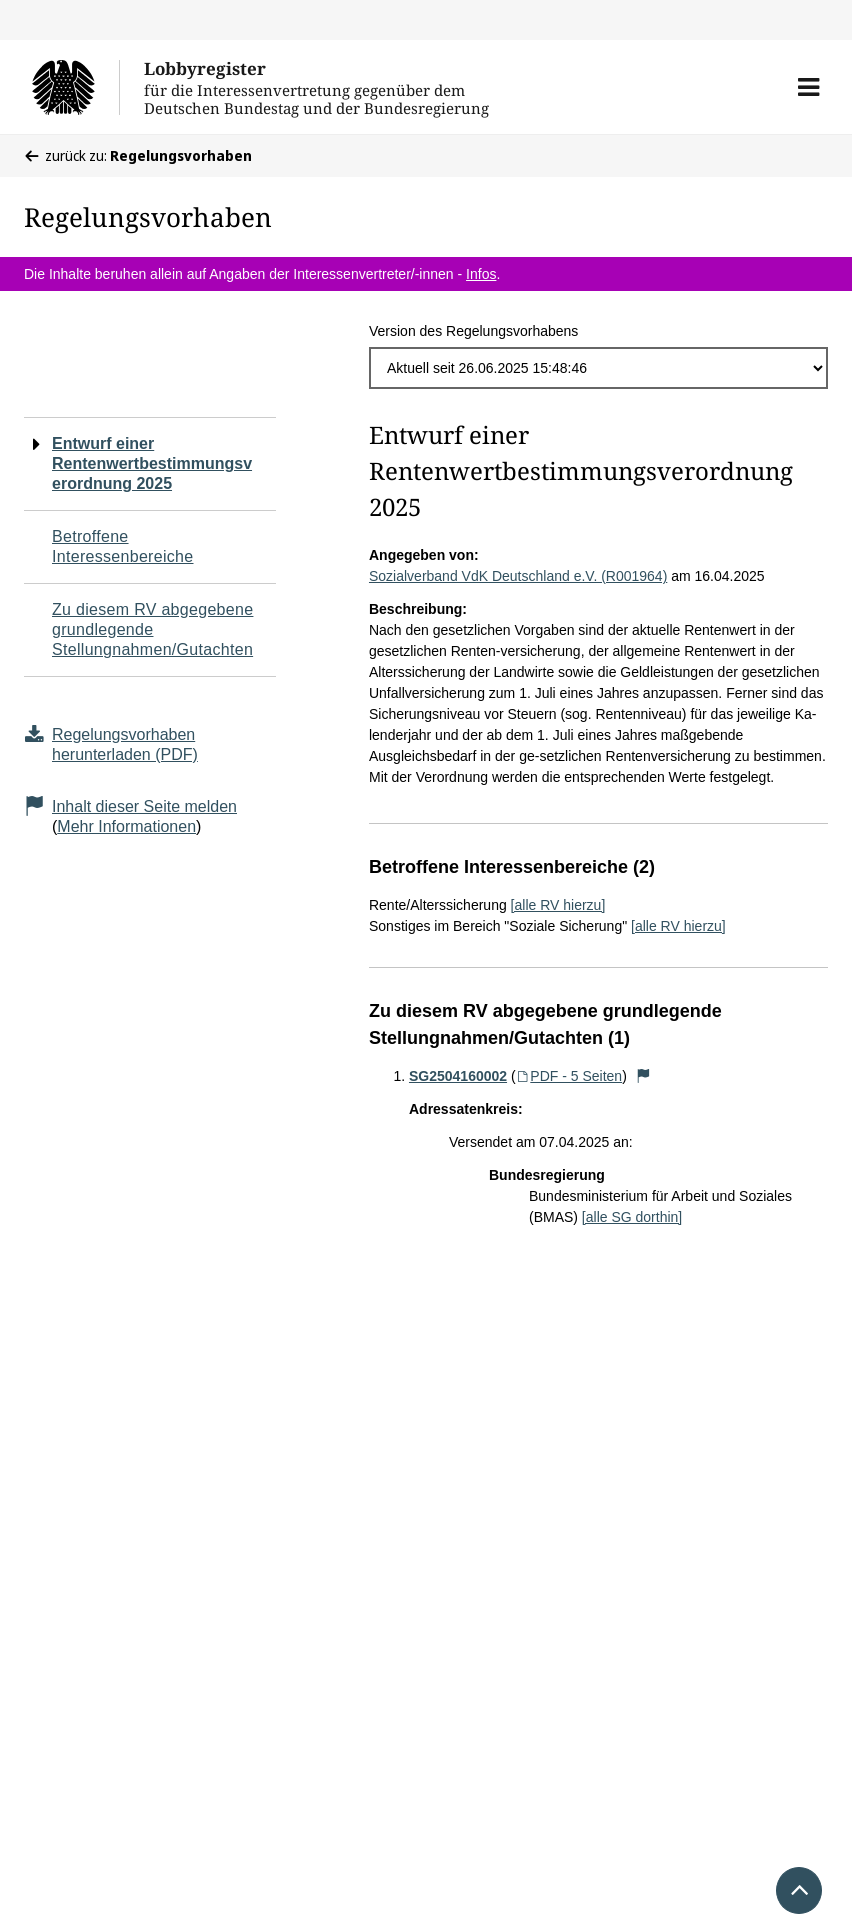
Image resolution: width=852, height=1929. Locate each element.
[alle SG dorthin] (632, 1217)
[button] (808, 87)
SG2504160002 (458, 1076)
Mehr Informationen (126, 826)
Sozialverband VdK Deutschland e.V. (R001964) (518, 576)
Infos (481, 274)
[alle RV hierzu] (558, 905)
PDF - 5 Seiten (569, 1076)
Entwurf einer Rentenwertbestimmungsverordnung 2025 (152, 463)
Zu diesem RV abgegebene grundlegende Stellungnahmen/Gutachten (152, 629)
